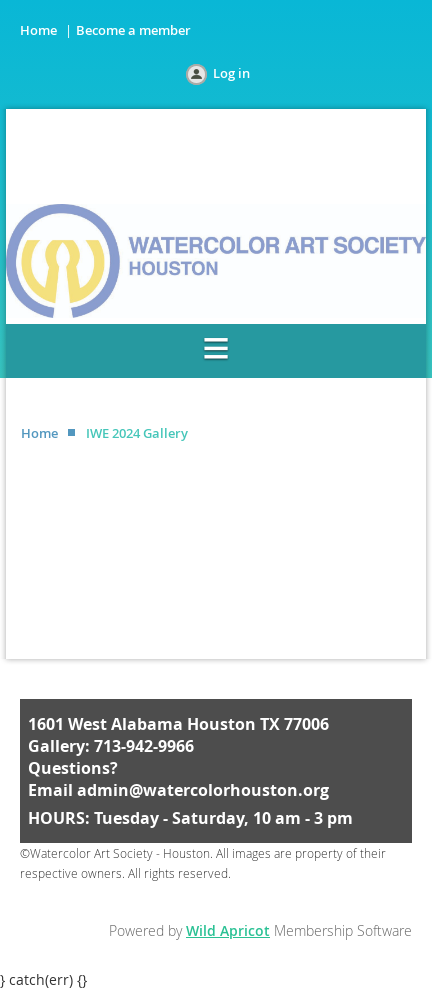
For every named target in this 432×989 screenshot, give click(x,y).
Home (38, 30)
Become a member (133, 30)
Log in (231, 73)
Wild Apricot (228, 930)
